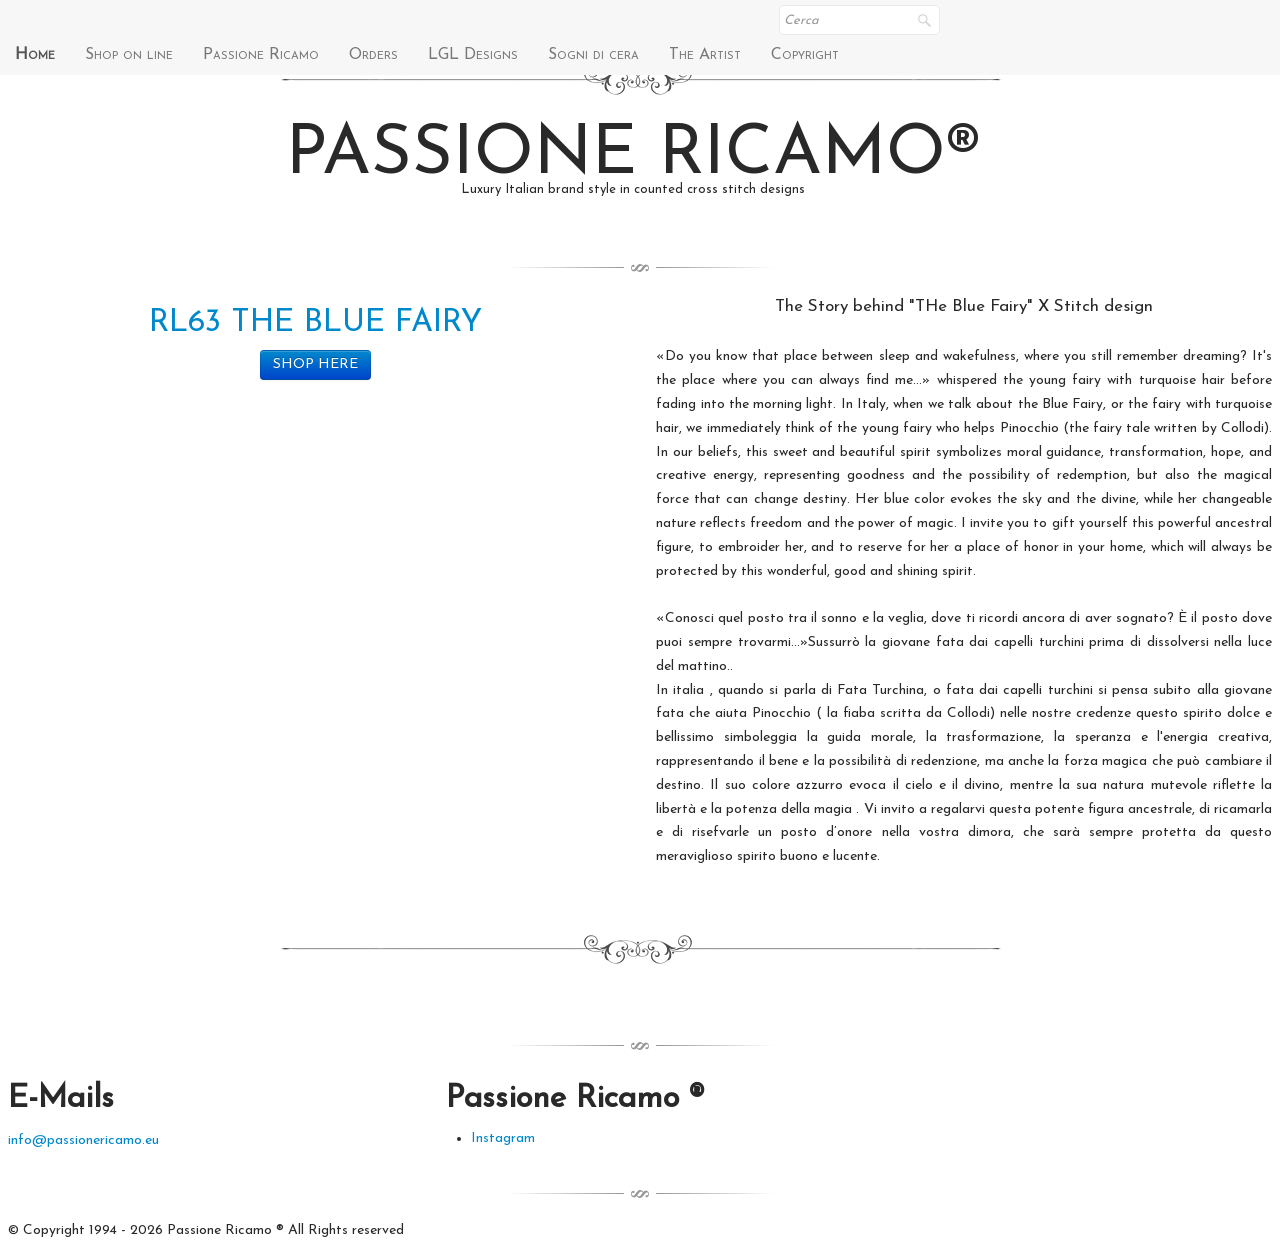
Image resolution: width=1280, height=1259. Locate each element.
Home (35, 55)
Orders (373, 55)
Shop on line (129, 55)
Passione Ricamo (261, 55)
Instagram (503, 1138)
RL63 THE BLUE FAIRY (315, 323)
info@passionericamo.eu (83, 1140)
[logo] (640, 170)
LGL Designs (473, 55)
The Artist (705, 55)
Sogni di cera (593, 55)
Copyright (805, 55)
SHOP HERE (315, 364)
